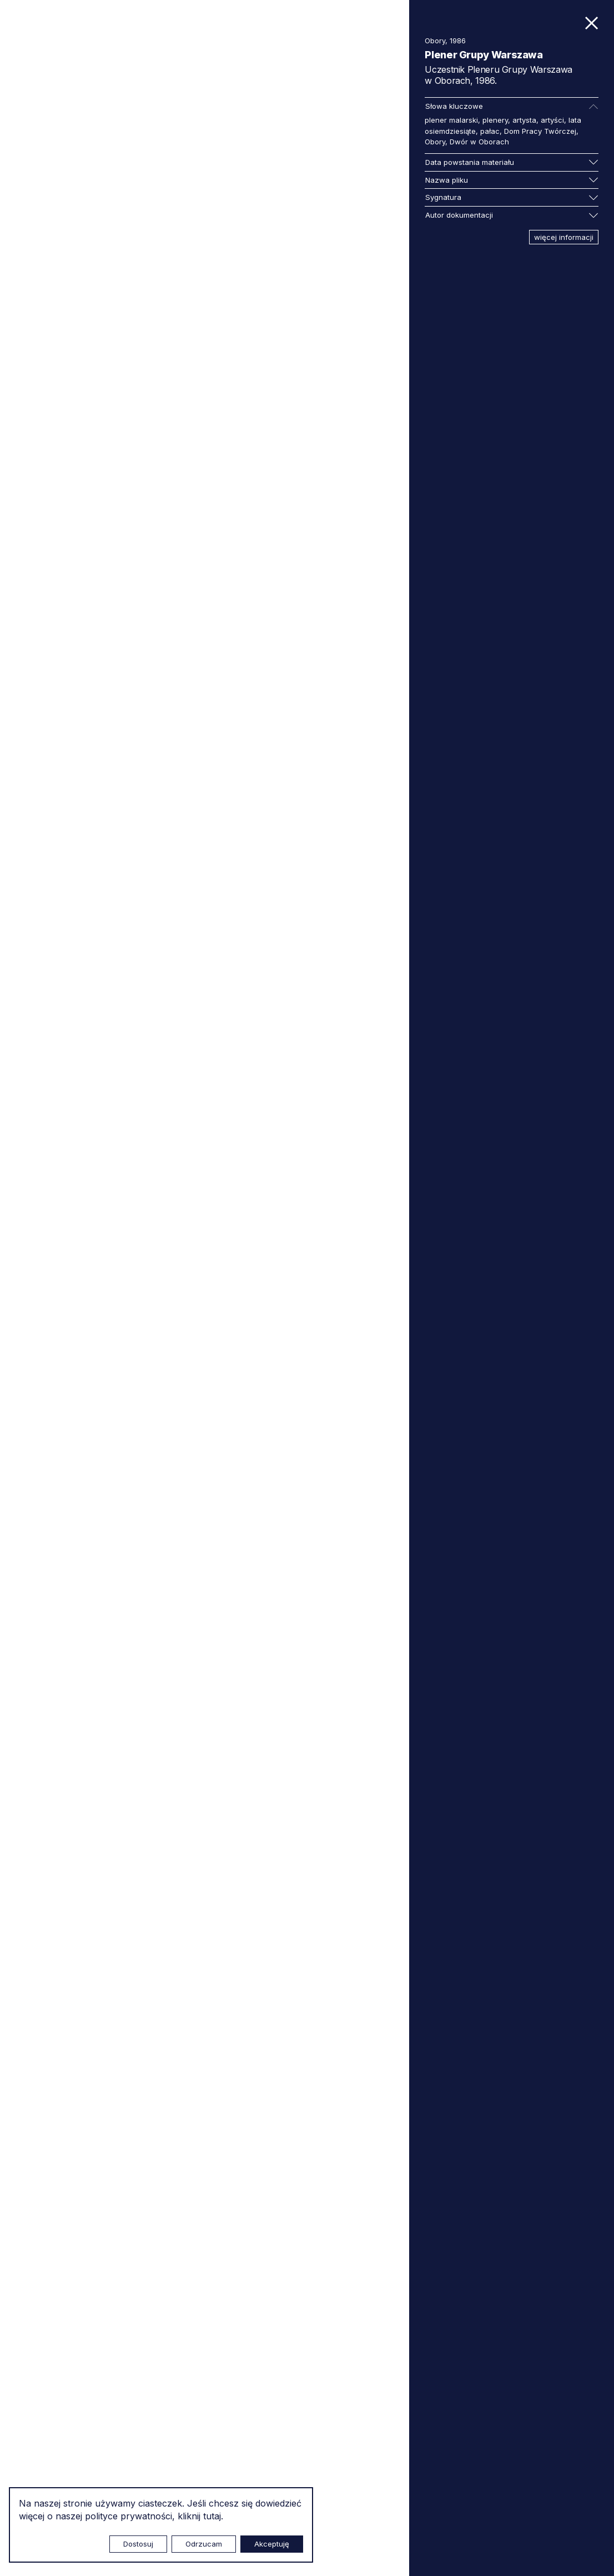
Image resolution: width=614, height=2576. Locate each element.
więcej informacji (563, 237)
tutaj (212, 2516)
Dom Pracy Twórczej (540, 131)
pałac (490, 131)
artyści (552, 120)
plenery (495, 120)
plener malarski (451, 120)
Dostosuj (138, 2543)
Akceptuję (271, 2543)
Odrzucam (203, 2543)
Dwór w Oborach (479, 141)
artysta (524, 120)
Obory (435, 141)
